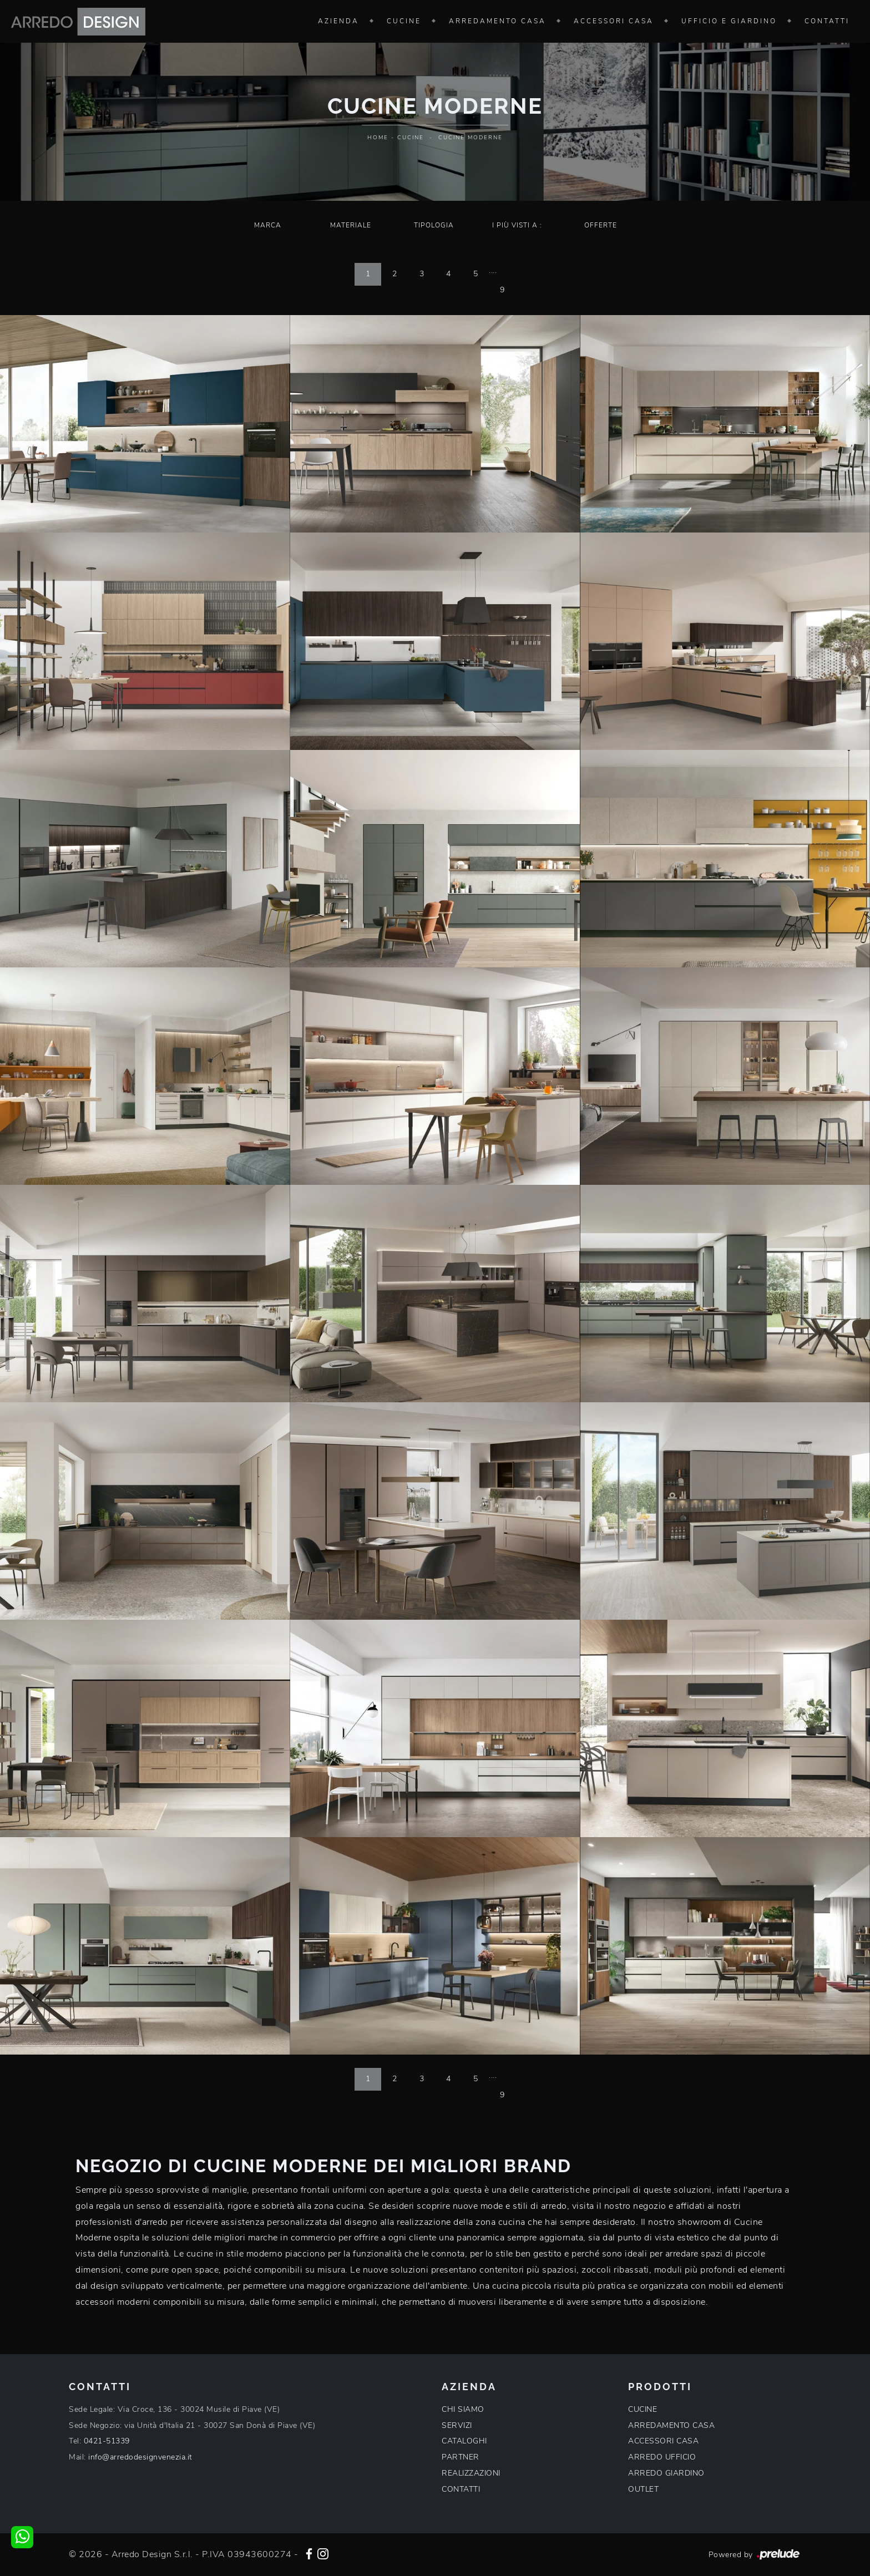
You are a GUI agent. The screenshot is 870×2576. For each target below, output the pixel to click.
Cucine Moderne (470, 137)
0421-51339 (107, 2441)
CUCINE (642, 2409)
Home (377, 137)
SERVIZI (457, 2425)
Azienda (338, 21)
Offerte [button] (600, 225)
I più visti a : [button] (517, 225)
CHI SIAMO (463, 2409)
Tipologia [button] (434, 225)
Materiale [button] (350, 225)
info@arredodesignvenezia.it (140, 2457)
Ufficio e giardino (729, 21)
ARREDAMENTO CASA (671, 2425)
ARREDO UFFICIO (662, 2457)
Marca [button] (267, 225)
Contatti (827, 21)
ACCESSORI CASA (663, 2441)
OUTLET (643, 2489)
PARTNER (460, 2457)
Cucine (404, 21)
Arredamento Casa (497, 21)
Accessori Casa (614, 21)
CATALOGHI (464, 2441)
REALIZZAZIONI (471, 2473)
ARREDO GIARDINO (666, 2473)
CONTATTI (461, 2489)
